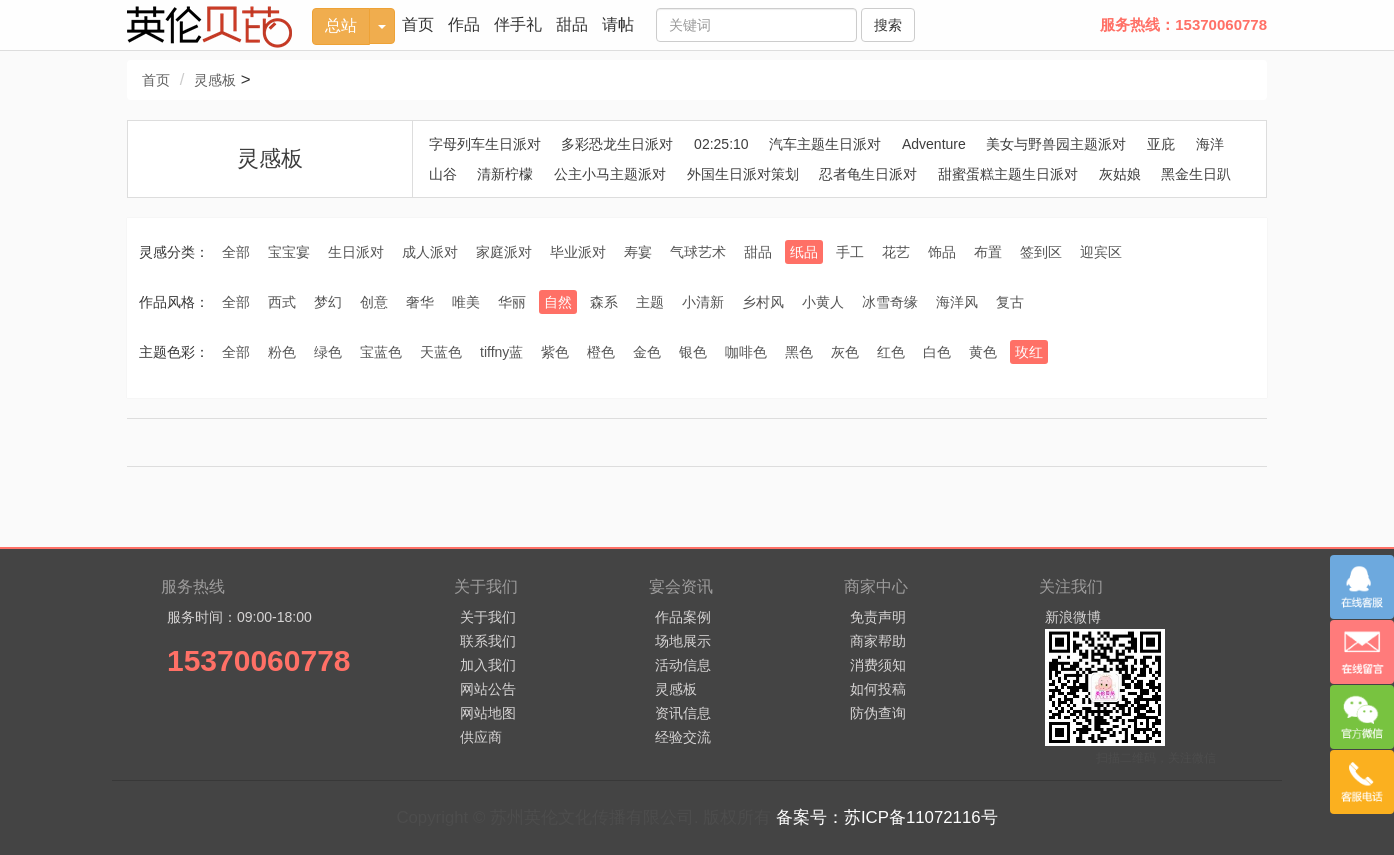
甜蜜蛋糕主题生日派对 (1008, 174)
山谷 (443, 174)
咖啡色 (746, 352)
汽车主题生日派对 (825, 144)
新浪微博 (1073, 617)
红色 (891, 352)
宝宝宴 (289, 252)
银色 (693, 352)
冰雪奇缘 (890, 302)
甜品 (572, 24)
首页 (418, 24)
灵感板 (215, 80)
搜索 (888, 25)
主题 (650, 302)
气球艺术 (698, 252)
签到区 (1041, 252)
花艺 (896, 252)
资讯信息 (683, 713)
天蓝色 (441, 352)
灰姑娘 (1120, 174)
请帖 (618, 24)
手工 (850, 252)
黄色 (983, 352)
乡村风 (763, 302)
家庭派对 (504, 252)
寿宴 (638, 252)
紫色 (555, 352)
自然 (558, 302)
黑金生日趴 (1196, 174)
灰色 (845, 352)
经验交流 (683, 737)
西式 (282, 302)
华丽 (512, 302)
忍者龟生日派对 (868, 174)
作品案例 (683, 617)
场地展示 (683, 641)
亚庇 (1161, 144)
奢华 (420, 302)
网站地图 (488, 713)
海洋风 (957, 302)
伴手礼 (518, 24)
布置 (988, 252)
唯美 (466, 302)
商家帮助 (878, 641)
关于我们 (488, 617)
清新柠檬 (505, 174)
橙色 (601, 352)
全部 (236, 252)
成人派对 (430, 252)
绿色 (328, 352)
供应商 (481, 737)
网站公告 (488, 689)
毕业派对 (578, 252)
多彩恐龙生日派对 (617, 144)
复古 (1010, 302)
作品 (464, 24)
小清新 (703, 302)
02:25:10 (721, 144)
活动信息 (683, 665)
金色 (647, 352)
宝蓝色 (381, 352)
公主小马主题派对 (610, 174)
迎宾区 (1101, 252)
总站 (341, 25)
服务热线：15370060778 (1183, 24)
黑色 (799, 352)
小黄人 (823, 302)
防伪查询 (878, 713)
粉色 (282, 352)
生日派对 (356, 252)
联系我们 (488, 641)
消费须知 (878, 665)
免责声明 (878, 617)
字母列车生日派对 (485, 144)
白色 (937, 352)
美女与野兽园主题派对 (1056, 144)
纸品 (804, 252)
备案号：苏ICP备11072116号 (887, 817)
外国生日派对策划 (743, 174)
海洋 (1210, 144)
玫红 (1029, 352)
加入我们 (488, 665)
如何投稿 (878, 689)
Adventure (934, 144)
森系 (604, 302)
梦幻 (328, 302)
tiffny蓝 (501, 352)
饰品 (942, 252)
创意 (374, 302)
